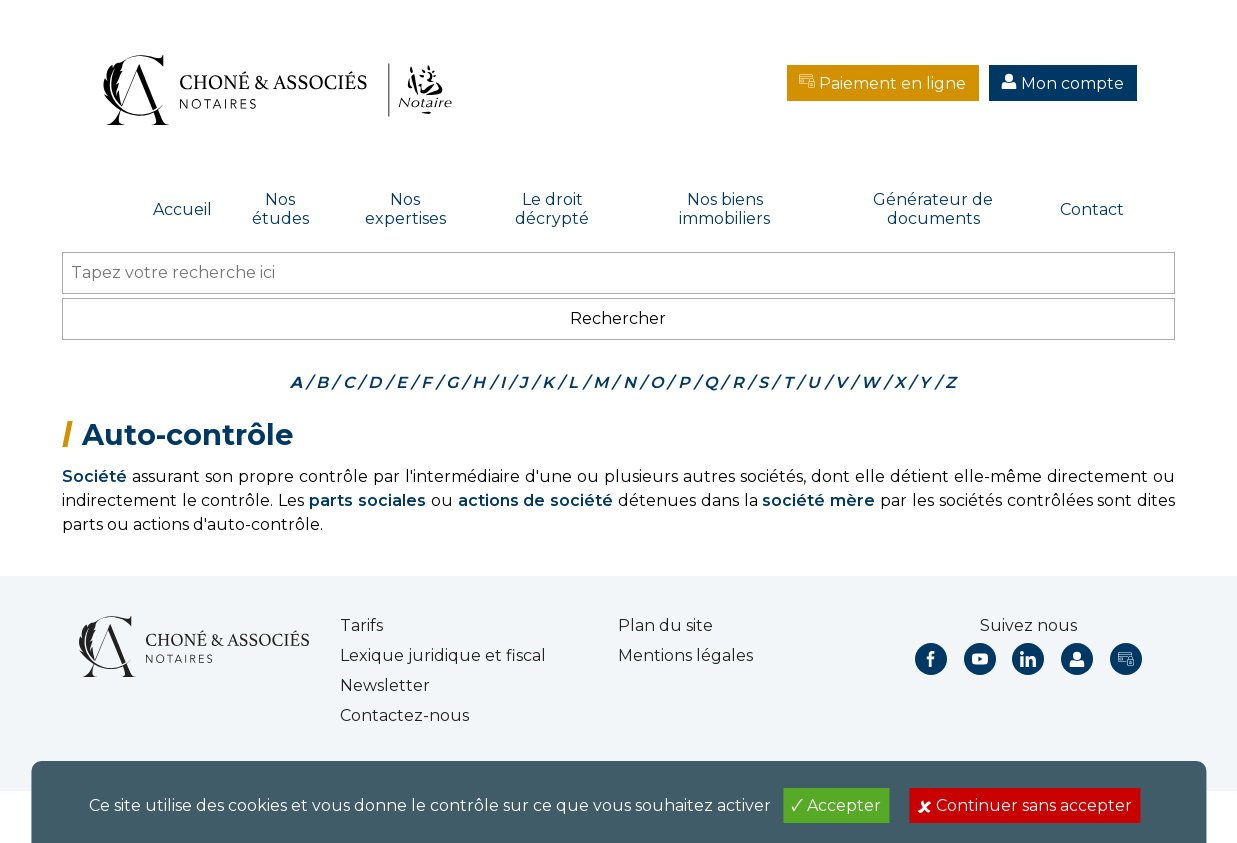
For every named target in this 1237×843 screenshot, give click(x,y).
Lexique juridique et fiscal (443, 655)
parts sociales (367, 500)
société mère (818, 500)
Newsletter (385, 685)
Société (94, 476)
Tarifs (361, 625)
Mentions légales (685, 655)
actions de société (536, 500)
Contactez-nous (404, 715)
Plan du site (665, 625)
